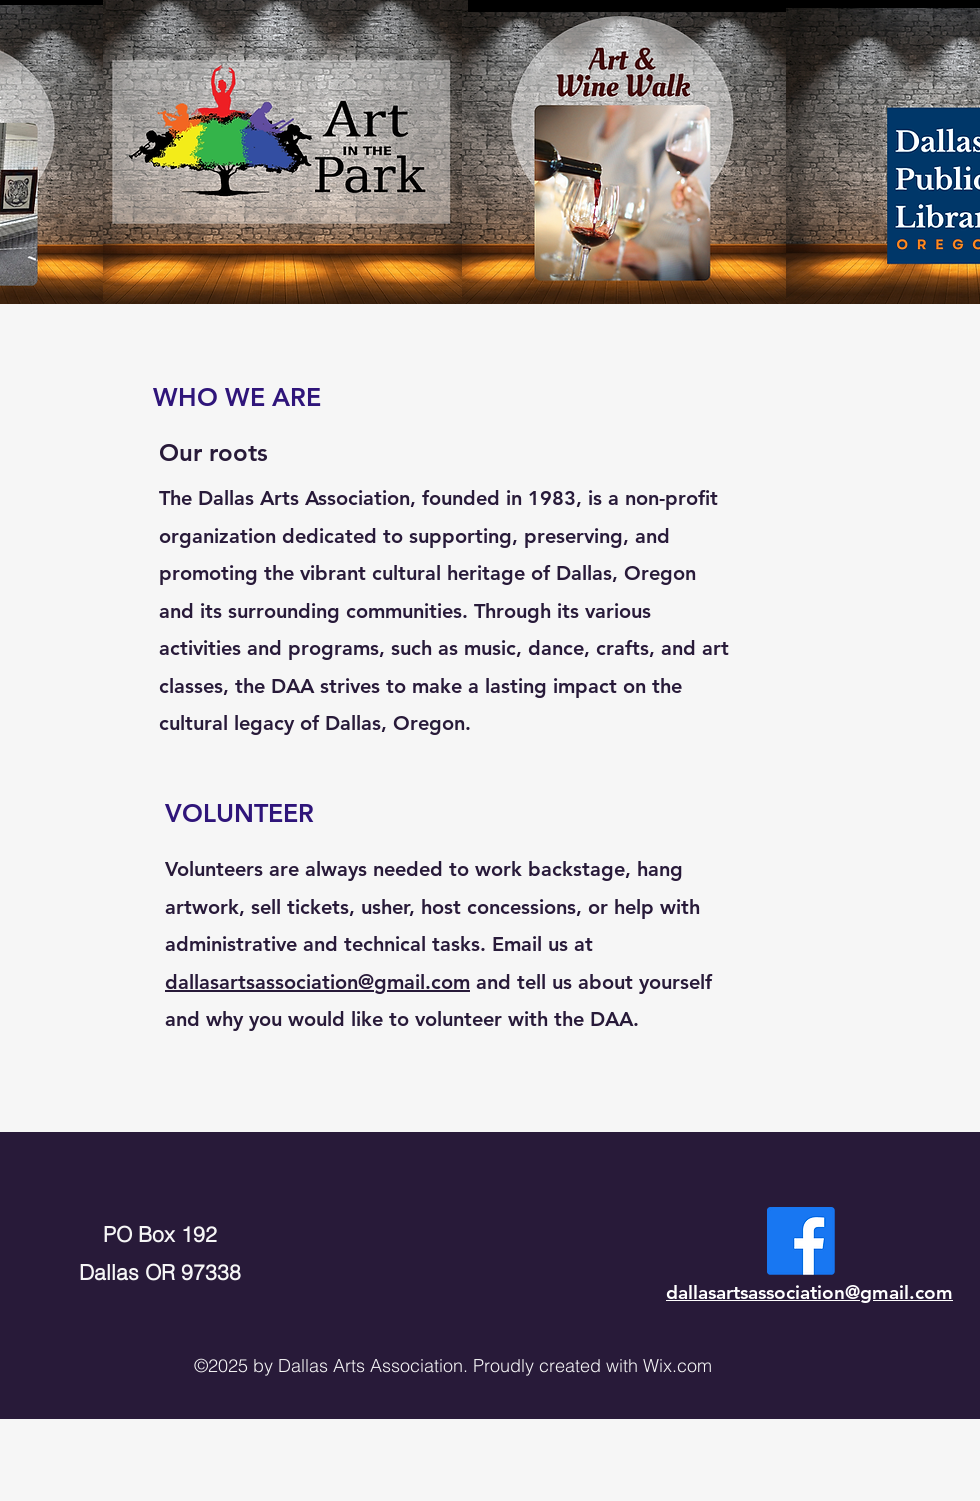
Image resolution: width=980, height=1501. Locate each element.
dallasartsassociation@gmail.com (317, 982)
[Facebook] (801, 1241)
